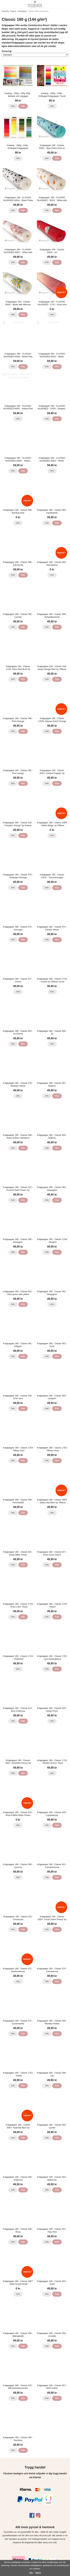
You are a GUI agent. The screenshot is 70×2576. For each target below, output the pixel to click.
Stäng (38, 2572)
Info (13, 106)
